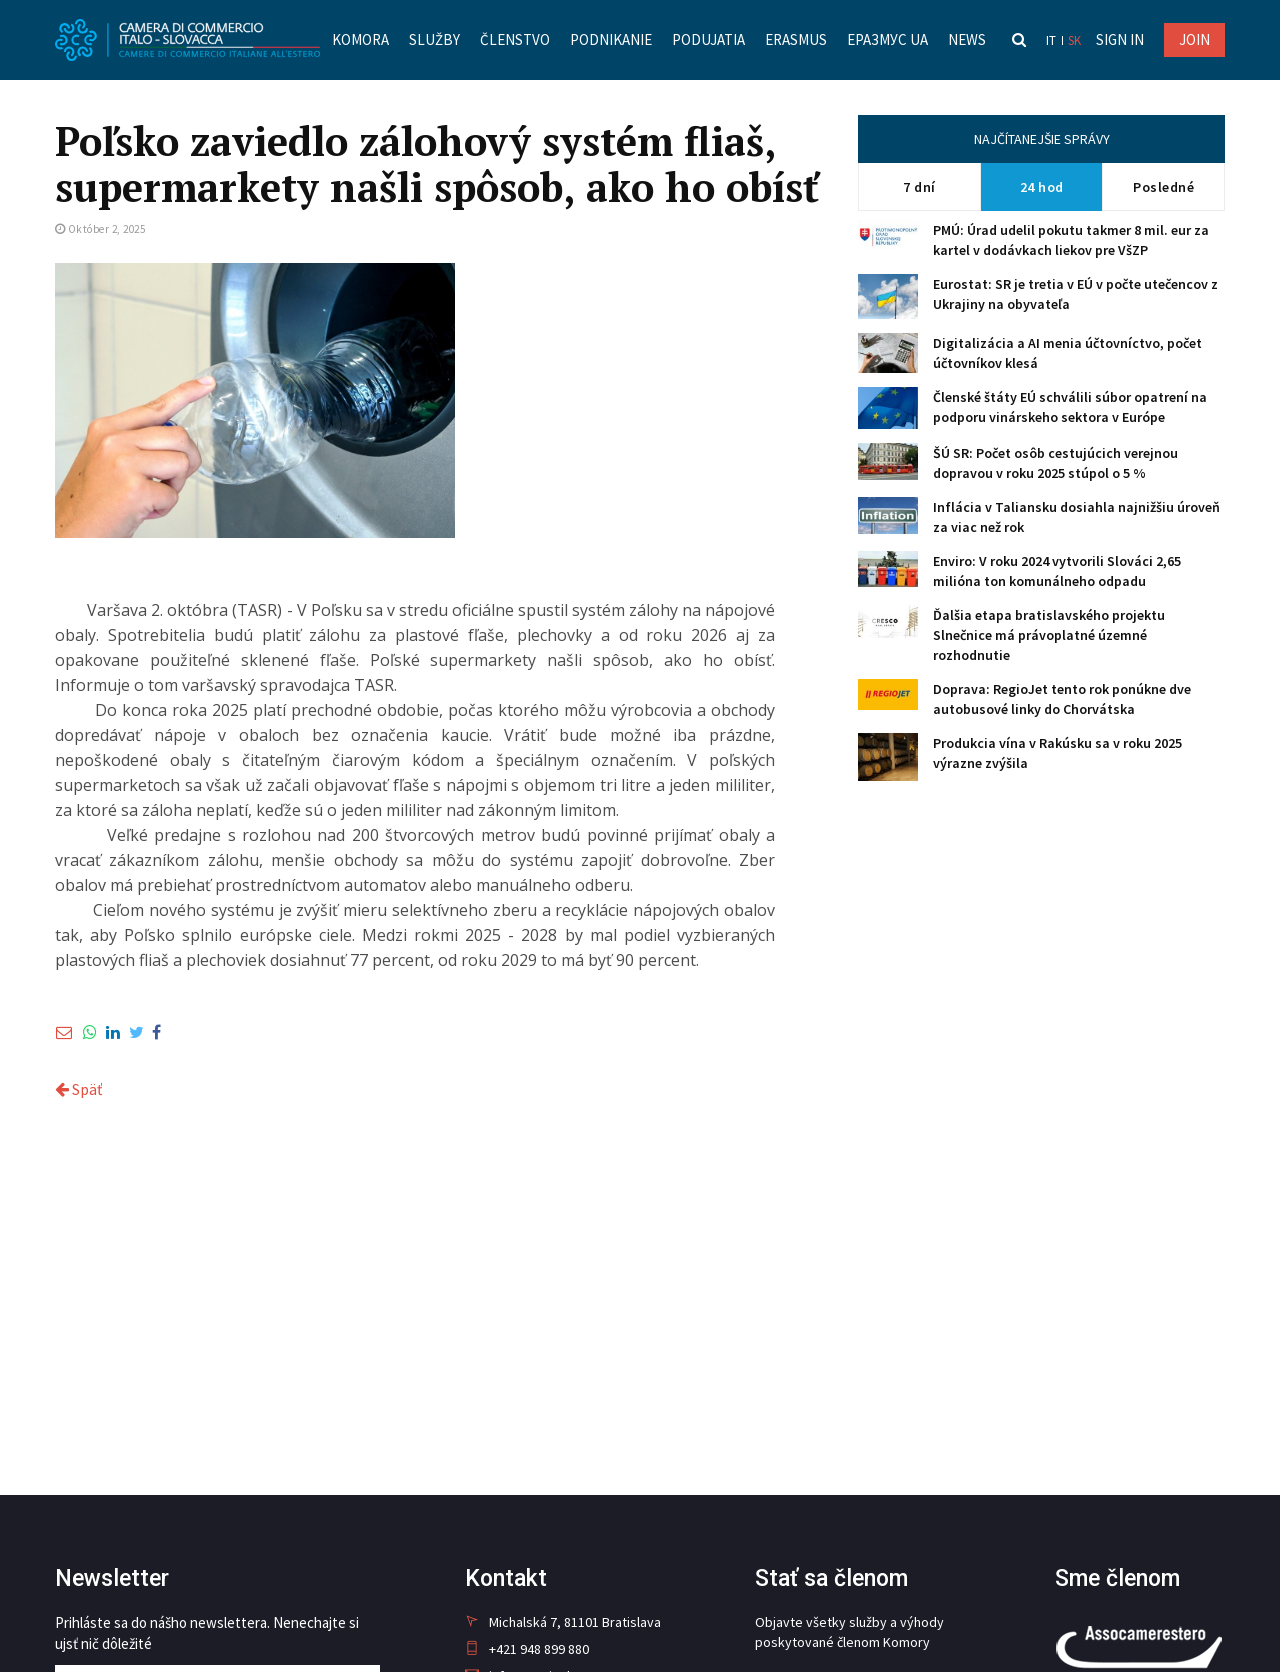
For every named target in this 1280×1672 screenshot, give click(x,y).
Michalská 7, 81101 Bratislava (563, 1622)
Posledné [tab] (1163, 187)
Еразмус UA (887, 39)
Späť (78, 1089)
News (967, 39)
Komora (360, 39)
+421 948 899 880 (527, 1649)
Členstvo (515, 39)
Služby (434, 39)
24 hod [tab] (1042, 187)
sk (1074, 40)
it (1051, 40)
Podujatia (708, 39)
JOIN (1194, 39)
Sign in (1120, 39)
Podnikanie (611, 39)
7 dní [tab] (919, 187)
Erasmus (796, 39)
